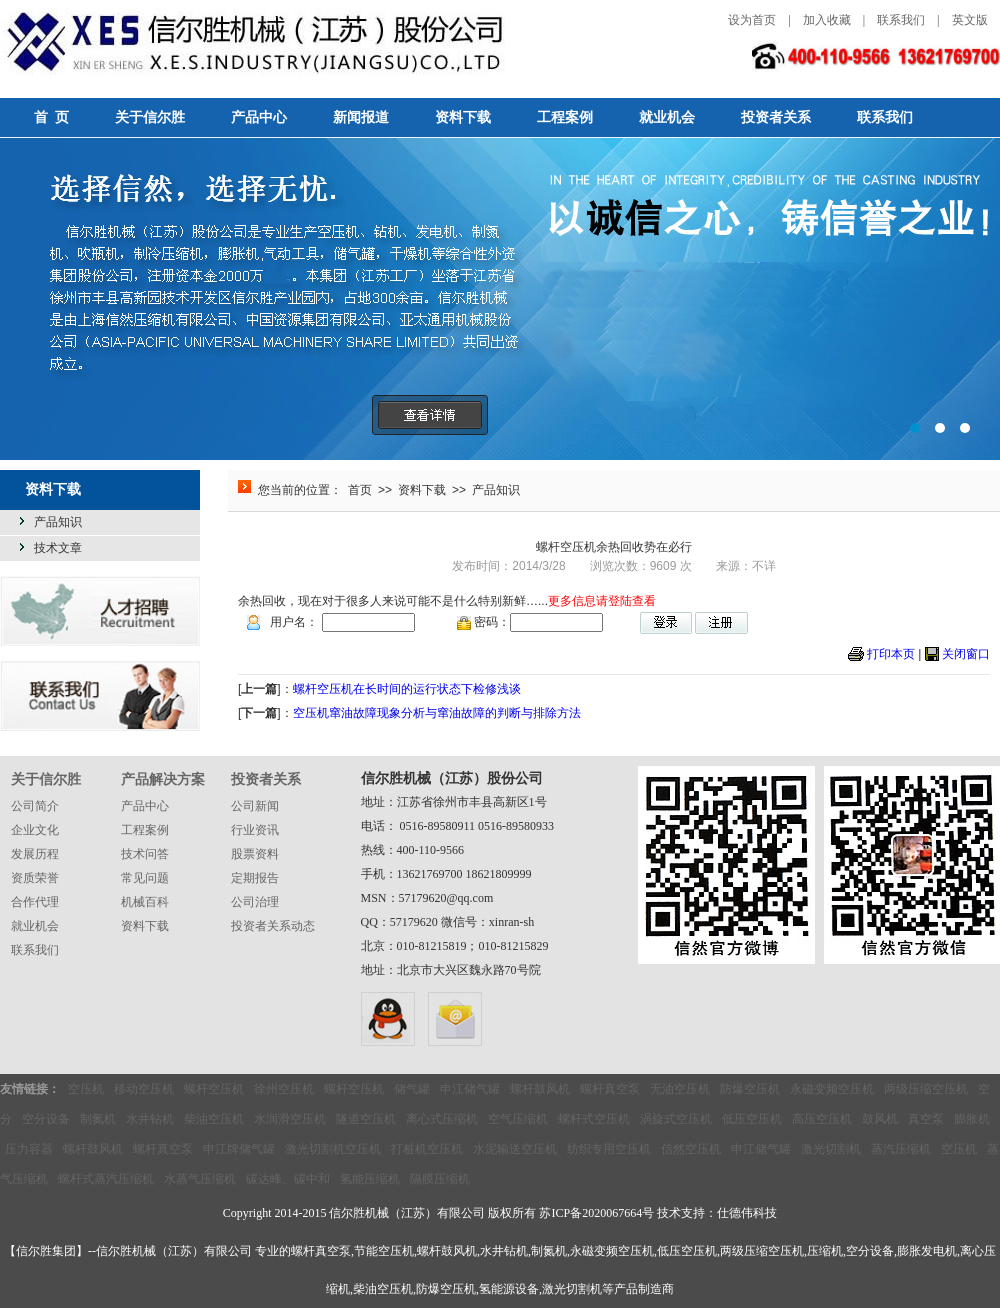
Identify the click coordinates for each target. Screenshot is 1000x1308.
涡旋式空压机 (676, 1119)
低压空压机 (752, 1119)
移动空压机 (144, 1089)
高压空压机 (822, 1119)
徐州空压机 (284, 1089)
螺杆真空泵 (610, 1089)
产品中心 (259, 117)
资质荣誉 (35, 878)
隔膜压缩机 (440, 1179)
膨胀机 (972, 1119)
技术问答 (145, 854)
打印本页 (891, 654)
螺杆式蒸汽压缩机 (106, 1179)
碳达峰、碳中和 (288, 1179)
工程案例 (565, 117)
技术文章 (58, 548)
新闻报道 (361, 117)
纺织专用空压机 (609, 1149)
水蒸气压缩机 (200, 1179)
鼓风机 (880, 1119)
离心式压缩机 (442, 1119)
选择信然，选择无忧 (500, 299)
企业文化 (35, 830)
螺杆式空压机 (594, 1119)
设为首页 (752, 20)
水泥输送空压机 (515, 1149)
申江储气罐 (470, 1089)
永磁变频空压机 (832, 1089)
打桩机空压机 (427, 1149)
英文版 (970, 20)
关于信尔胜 (150, 117)
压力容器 (29, 1149)
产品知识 (58, 522)
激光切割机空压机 (333, 1149)
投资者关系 (776, 117)
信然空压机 (691, 1149)
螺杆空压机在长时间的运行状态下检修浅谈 (407, 689)
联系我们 (901, 20)
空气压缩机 (518, 1119)
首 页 (51, 117)
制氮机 (98, 1119)
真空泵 (926, 1119)
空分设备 (46, 1119)
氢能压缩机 (370, 1179)
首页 (360, 490)
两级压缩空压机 (926, 1089)
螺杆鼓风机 (540, 1089)
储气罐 (412, 1089)
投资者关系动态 (273, 926)
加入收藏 (827, 20)
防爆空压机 (750, 1089)
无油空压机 (680, 1089)
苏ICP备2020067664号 (596, 1213)
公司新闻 (255, 806)
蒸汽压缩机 (901, 1149)
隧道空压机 (366, 1119)
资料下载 (463, 117)
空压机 (86, 1089)
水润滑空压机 (290, 1119)
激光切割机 (831, 1149)
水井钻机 (150, 1119)
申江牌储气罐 (239, 1149)
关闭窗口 (966, 654)
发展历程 (35, 854)
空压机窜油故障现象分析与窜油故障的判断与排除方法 (437, 713)
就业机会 (667, 117)
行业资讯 (255, 830)
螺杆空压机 (214, 1089)
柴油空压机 (214, 1119)
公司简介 (35, 806)
